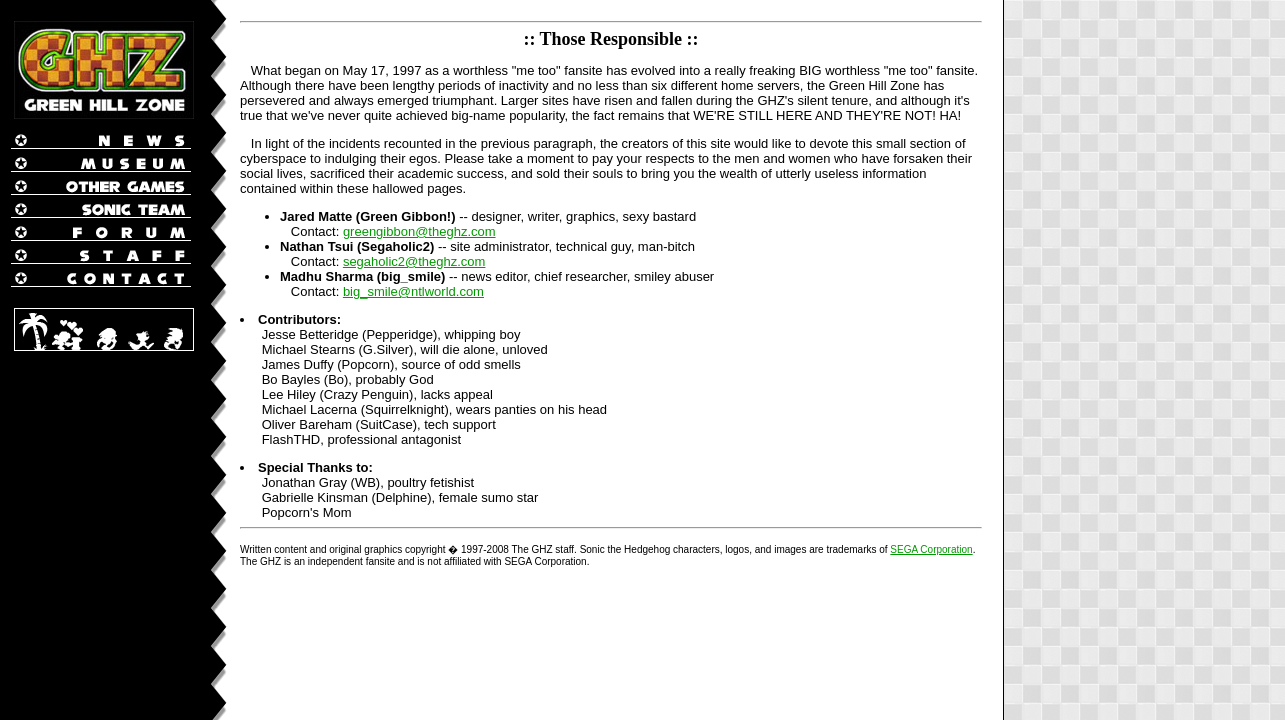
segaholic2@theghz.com (414, 261)
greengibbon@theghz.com (419, 231)
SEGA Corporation (931, 549)
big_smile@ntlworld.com (413, 291)
